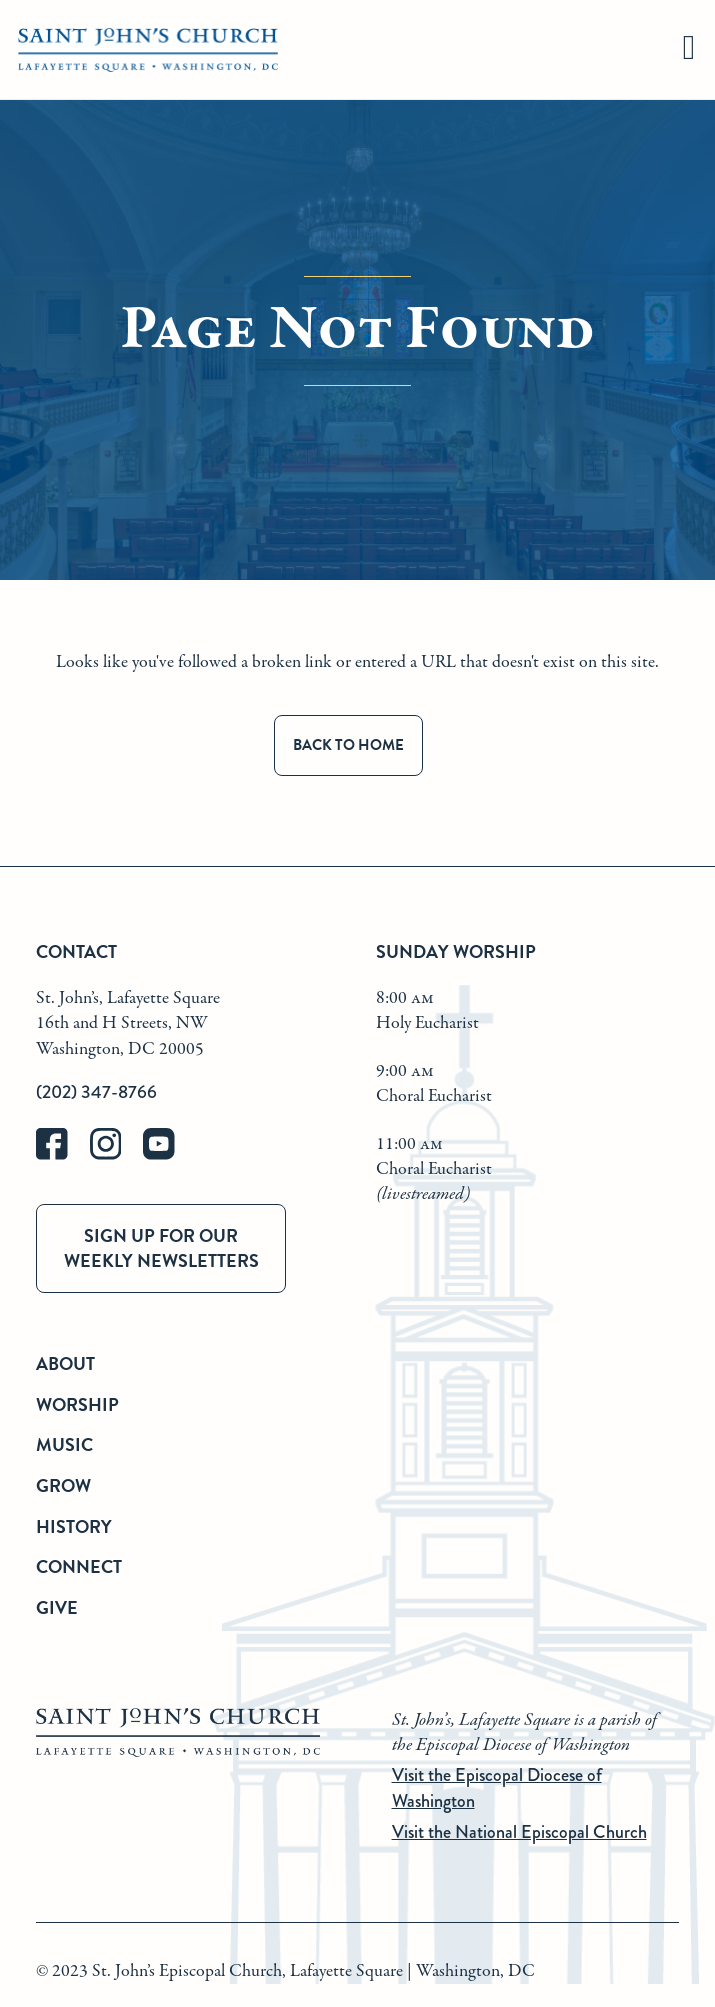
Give (57, 1607)
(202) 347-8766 (96, 1092)
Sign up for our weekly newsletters (161, 1248)
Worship (77, 1404)
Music (64, 1444)
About (65, 1363)
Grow (63, 1485)
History (74, 1526)
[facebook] (63, 1155)
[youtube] (168, 1155)
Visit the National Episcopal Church (519, 1832)
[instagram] (117, 1155)
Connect (79, 1566)
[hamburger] (689, 50)
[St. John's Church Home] (148, 50)
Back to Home (348, 745)
